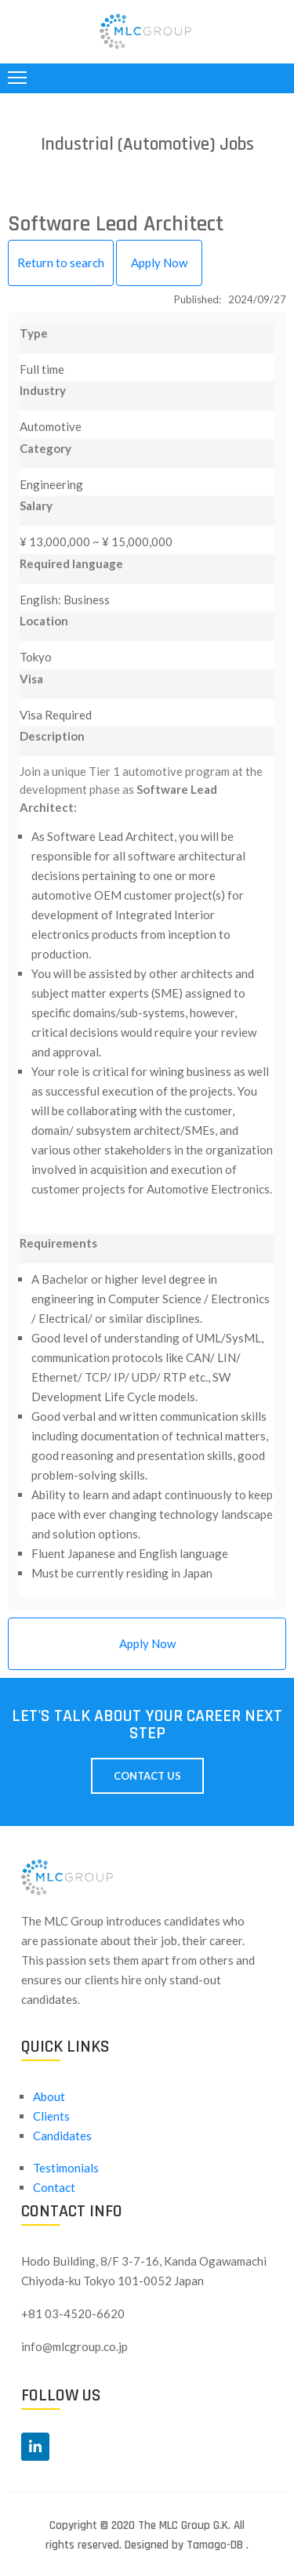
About (49, 2096)
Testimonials (66, 2168)
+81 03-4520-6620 (73, 2313)
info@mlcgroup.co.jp (74, 2346)
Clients (51, 2116)
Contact (54, 2187)
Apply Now (159, 262)
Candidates (62, 2136)
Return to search (60, 262)
